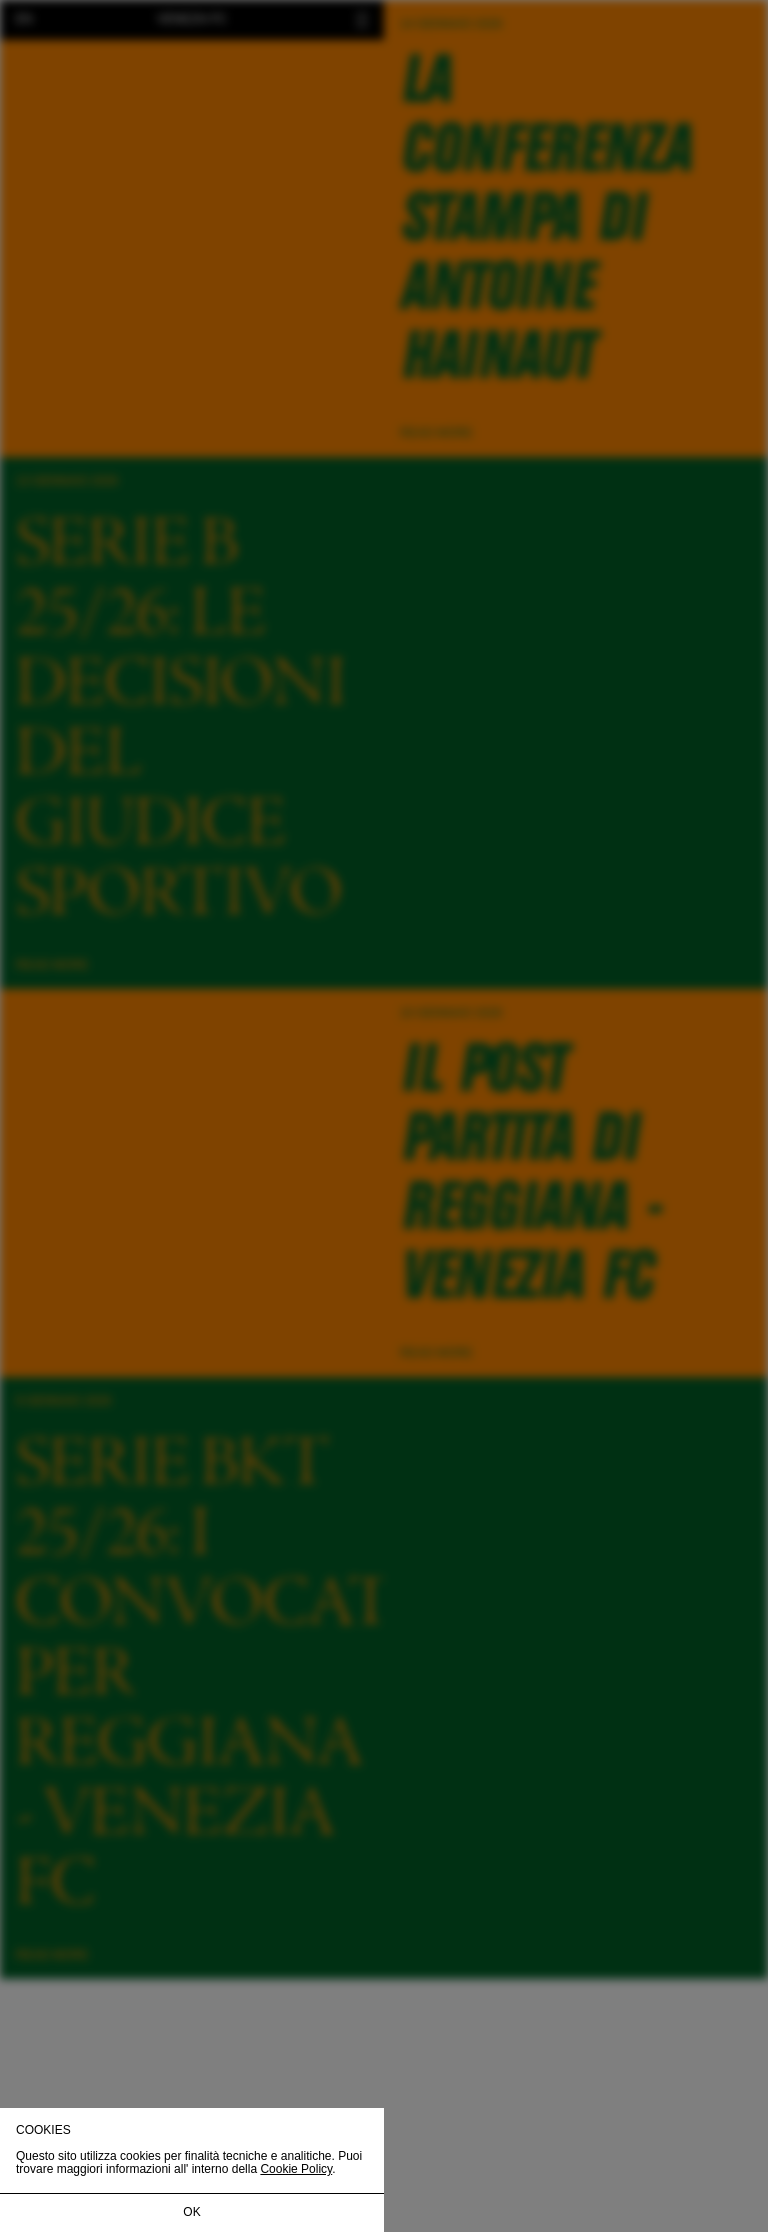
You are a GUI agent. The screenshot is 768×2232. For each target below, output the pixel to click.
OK (191, 2212)
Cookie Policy (296, 2169)
